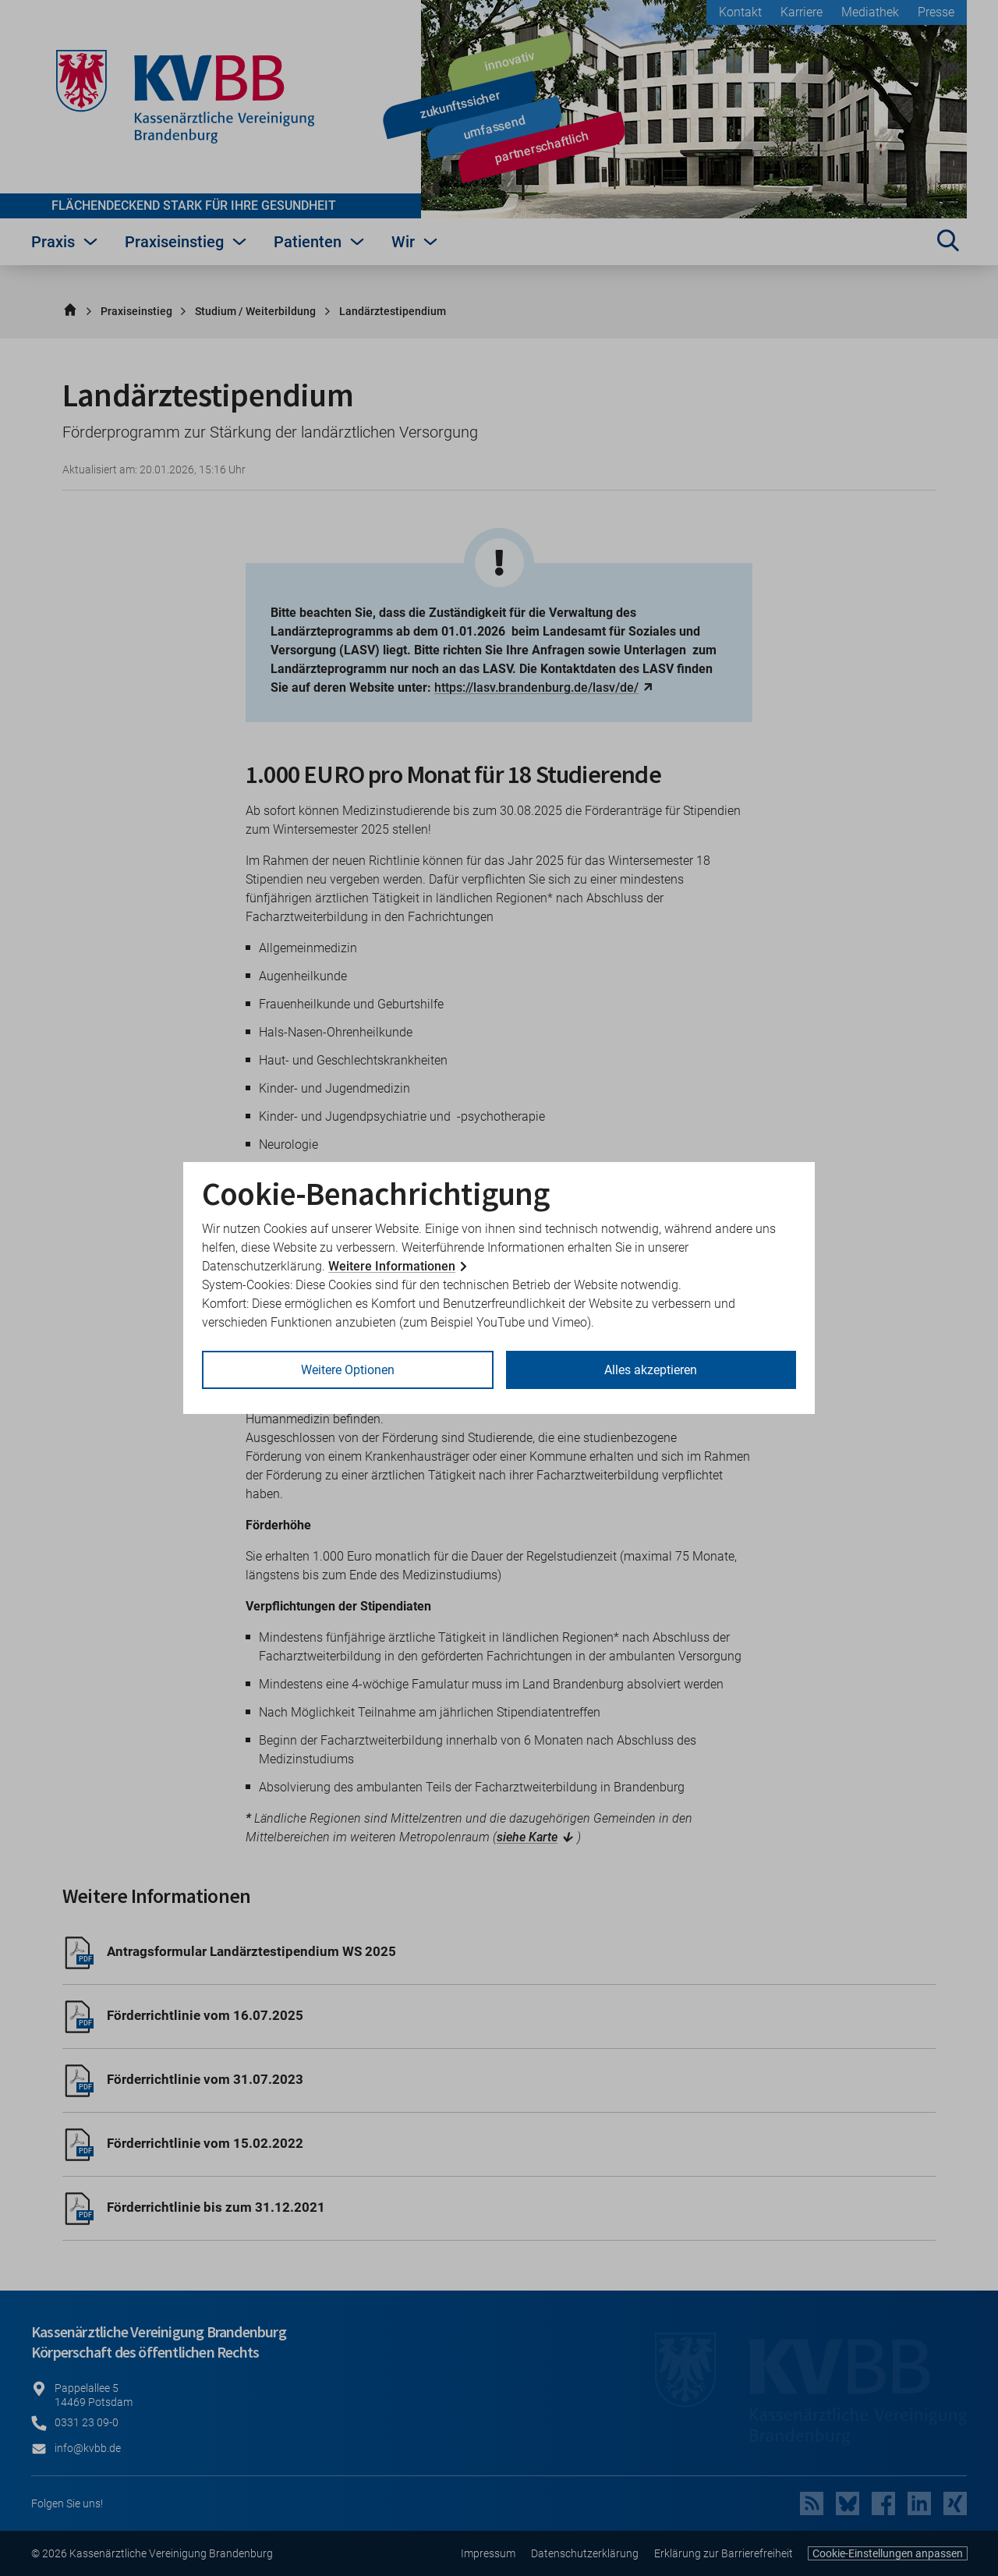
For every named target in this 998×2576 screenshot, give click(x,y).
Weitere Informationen (391, 1266)
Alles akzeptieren (650, 1369)
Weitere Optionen (348, 1369)
